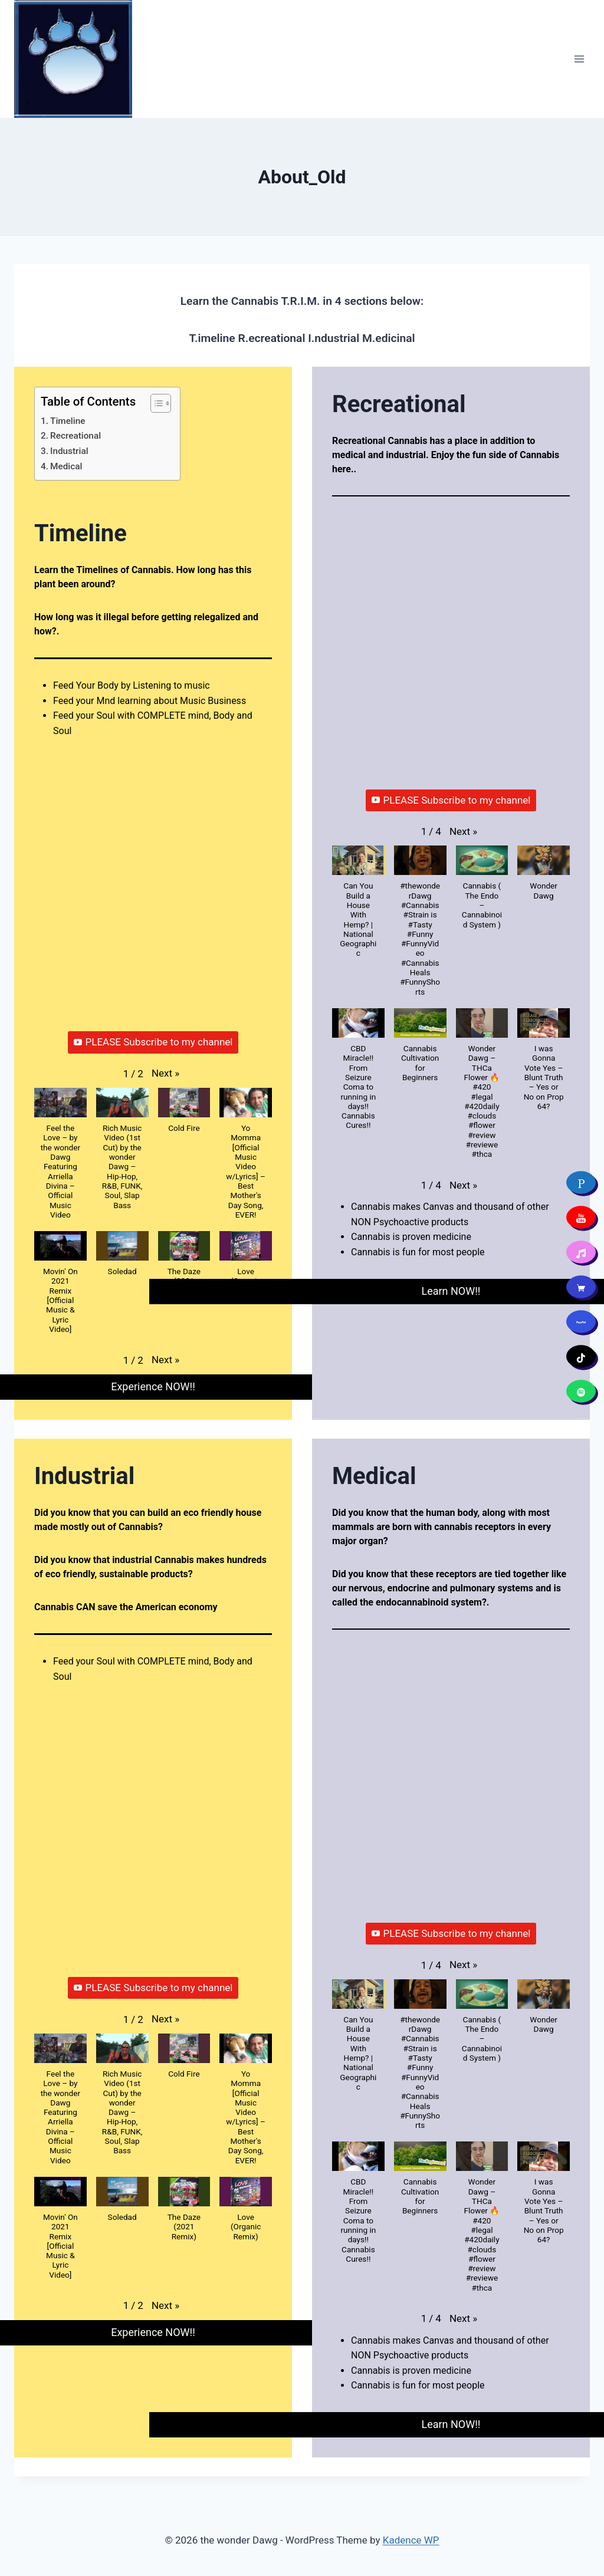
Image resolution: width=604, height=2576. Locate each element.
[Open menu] (579, 59)
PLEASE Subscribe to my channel (153, 1042)
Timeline (67, 421)
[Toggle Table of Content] (155, 403)
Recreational (75, 435)
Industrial (69, 451)
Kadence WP (411, 2540)
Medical (66, 466)
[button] (165, 1073)
